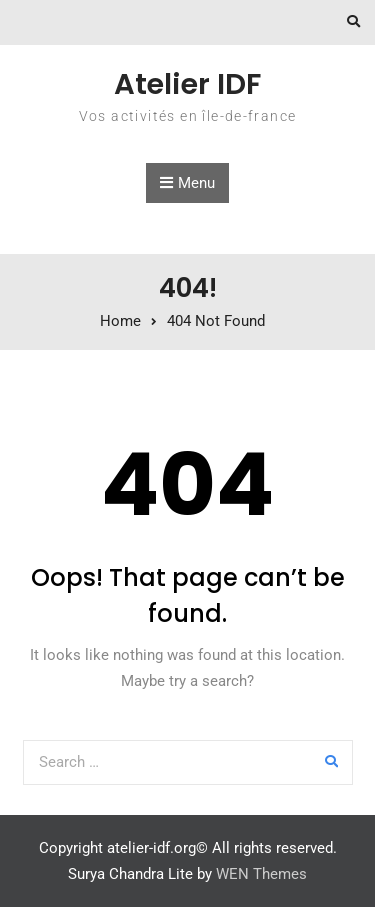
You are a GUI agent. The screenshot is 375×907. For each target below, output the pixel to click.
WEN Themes (261, 874)
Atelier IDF (187, 84)
